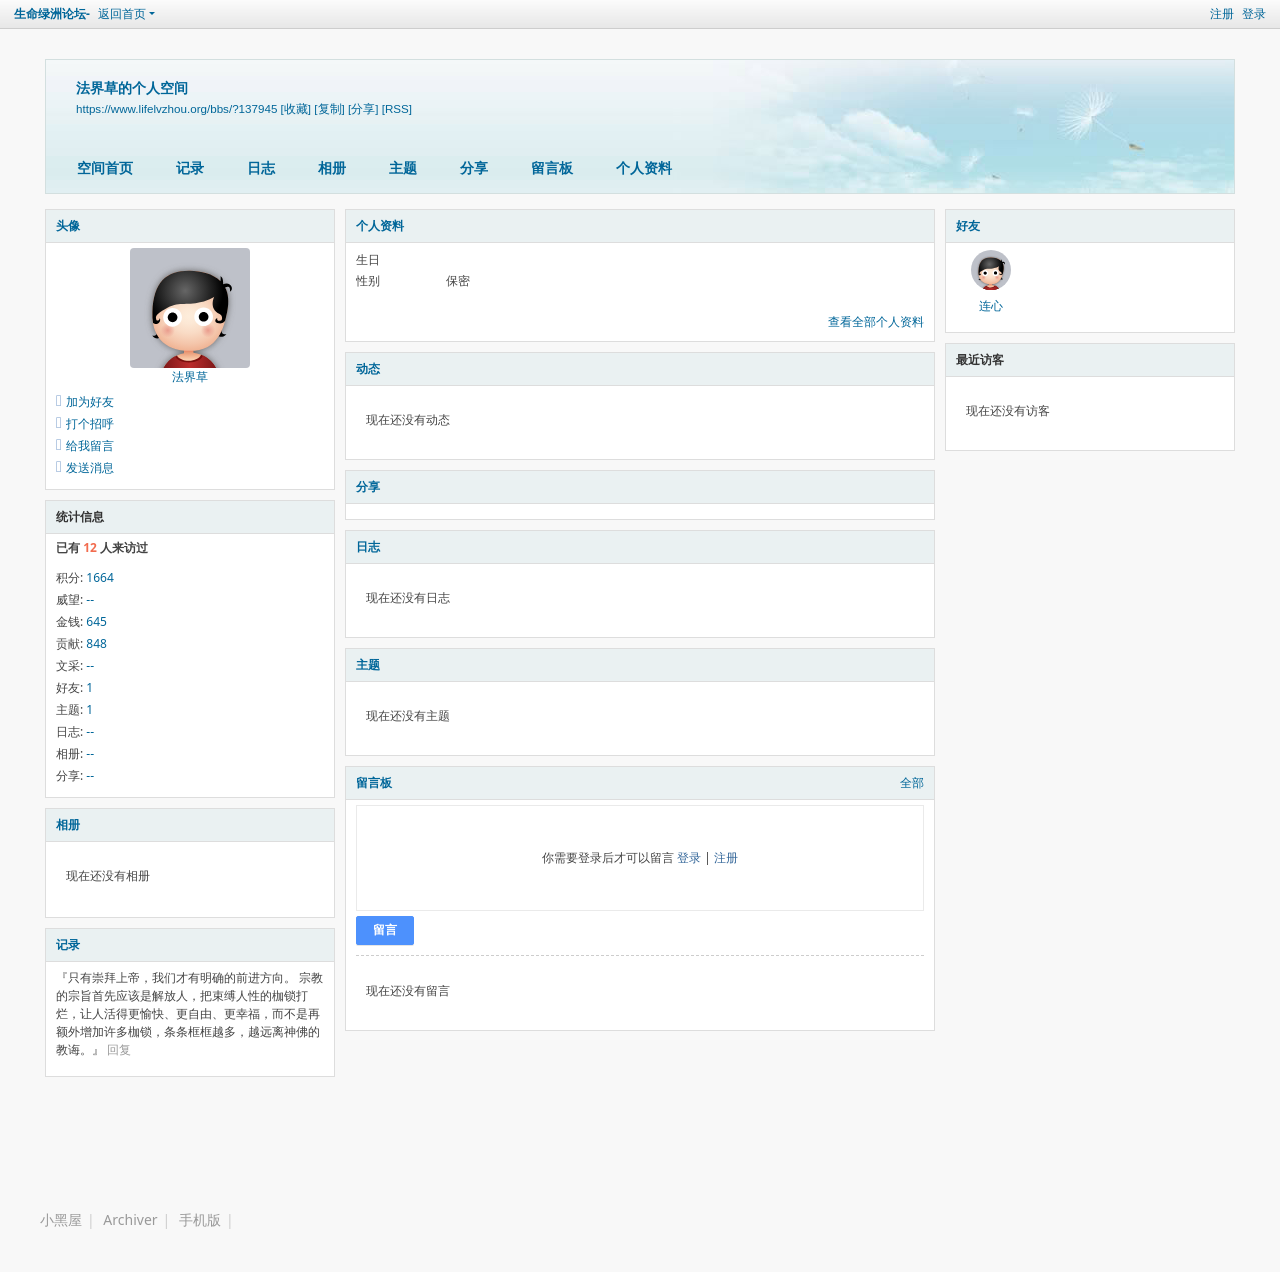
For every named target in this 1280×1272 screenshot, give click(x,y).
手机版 (200, 1219)
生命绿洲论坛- (52, 13)
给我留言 (90, 445)
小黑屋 (61, 1219)
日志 (261, 167)
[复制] (329, 108)
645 (96, 621)
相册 (332, 167)
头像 (68, 225)
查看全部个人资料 (876, 321)
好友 (968, 225)
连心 (991, 305)
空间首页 (105, 167)
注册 (1222, 13)
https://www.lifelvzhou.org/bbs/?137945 (176, 108)
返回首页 (122, 13)
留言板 (552, 167)
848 (96, 643)
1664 (99, 577)
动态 (368, 368)
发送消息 (90, 467)
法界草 (190, 376)
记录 (190, 167)
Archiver (130, 1219)
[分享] (363, 108)
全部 (912, 782)
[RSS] (397, 108)
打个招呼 (90, 423)
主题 (403, 167)
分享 (474, 167)
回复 (119, 1049)
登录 (1254, 13)
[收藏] (296, 108)
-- (90, 599)
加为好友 (90, 401)
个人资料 (644, 167)
